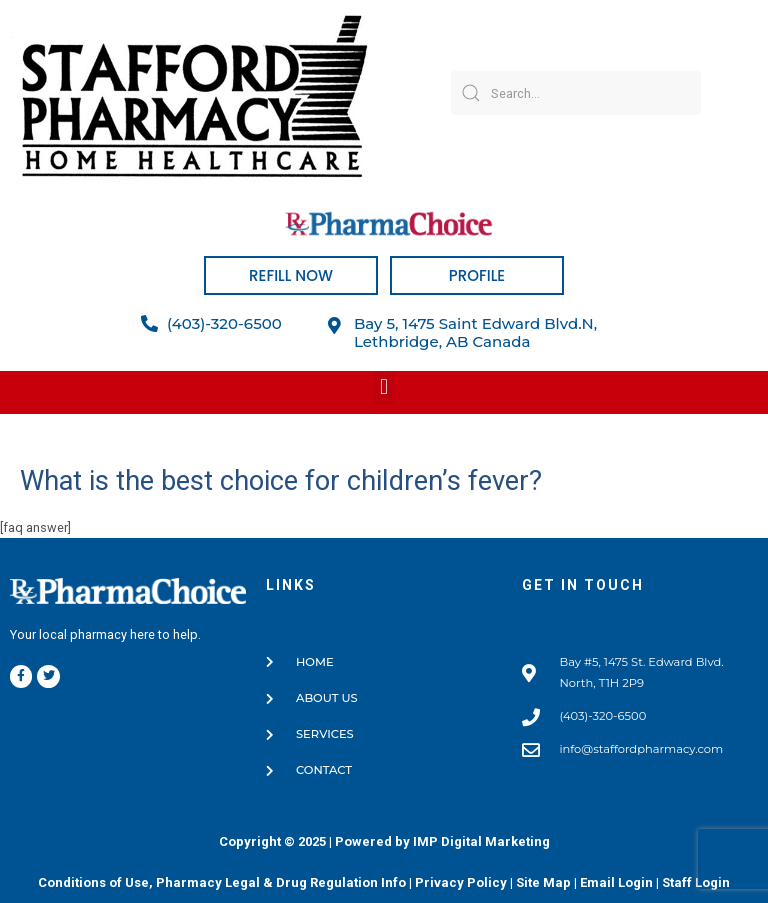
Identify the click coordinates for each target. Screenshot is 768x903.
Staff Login (696, 882)
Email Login (616, 882)
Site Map (543, 882)
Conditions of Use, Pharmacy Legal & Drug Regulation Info (222, 882)
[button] (383, 387)
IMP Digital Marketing (481, 841)
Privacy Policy (461, 882)
